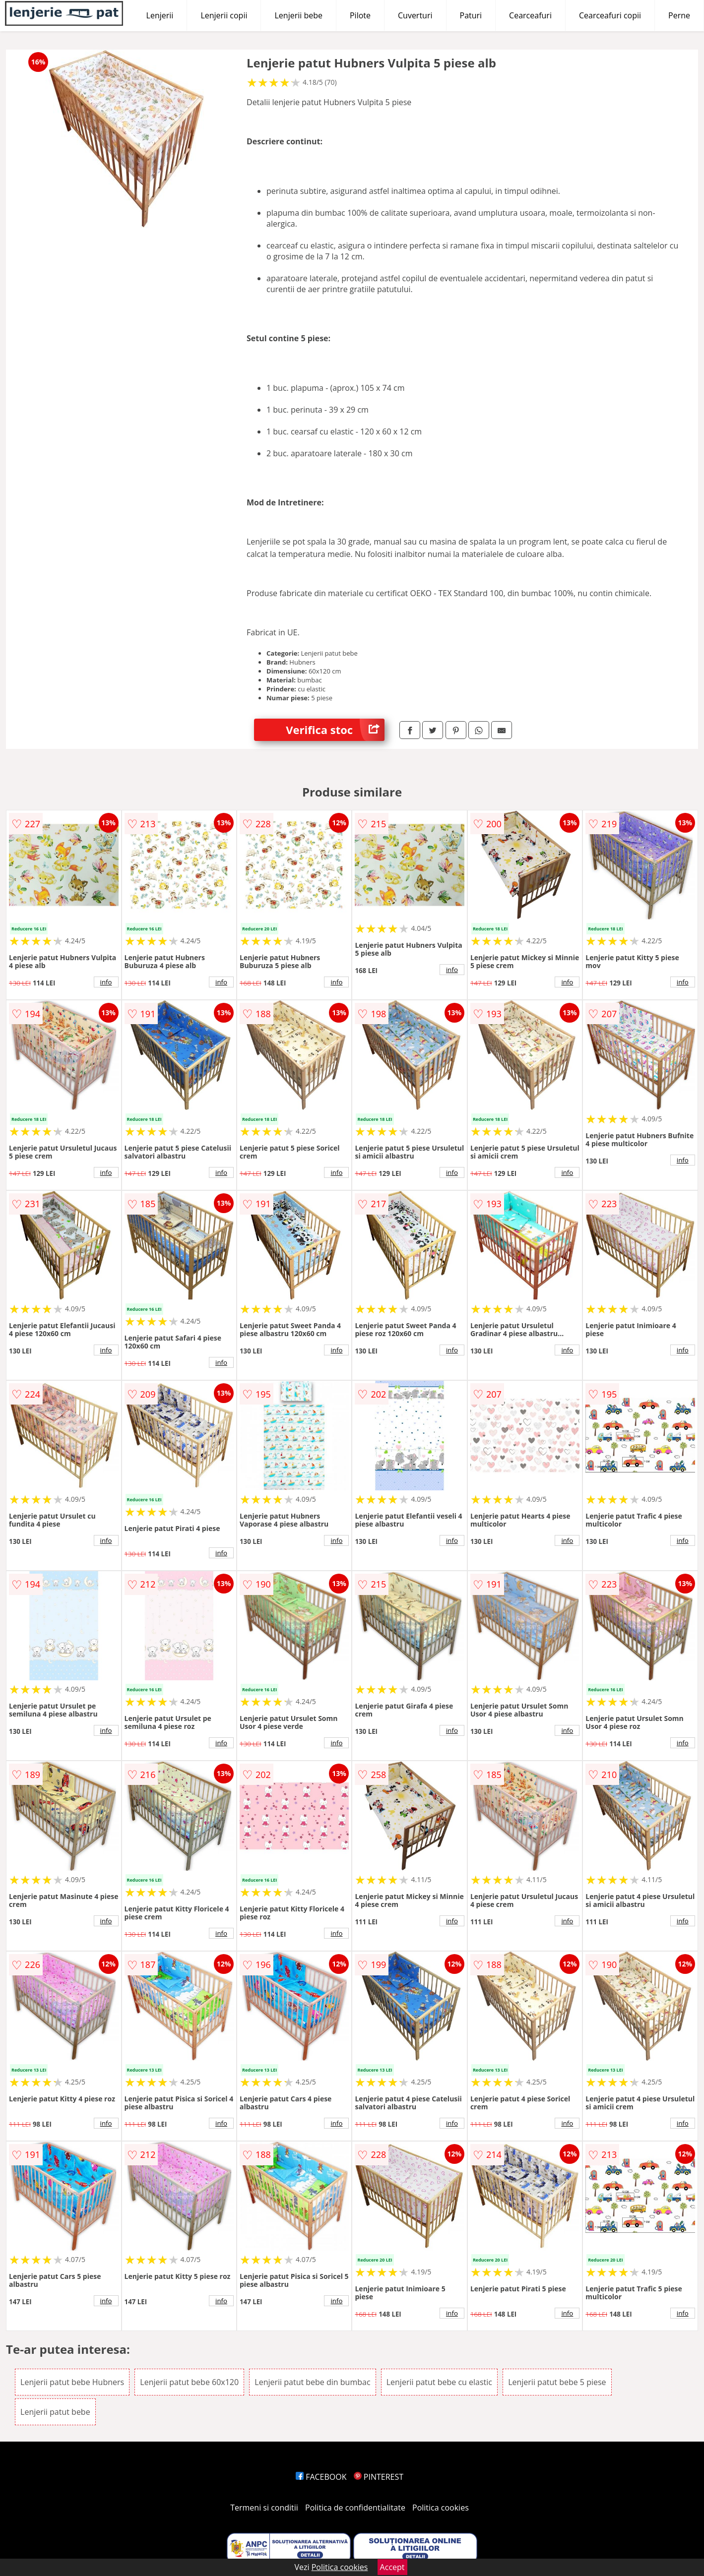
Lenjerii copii (223, 15)
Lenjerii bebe (298, 15)
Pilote (360, 15)
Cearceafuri (530, 15)
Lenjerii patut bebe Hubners (72, 2382)
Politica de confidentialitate (355, 2507)
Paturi (471, 15)
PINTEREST (378, 2476)
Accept (392, 2567)
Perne (679, 15)
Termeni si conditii (264, 2507)
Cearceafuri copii (610, 15)
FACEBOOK (321, 2476)
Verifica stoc (335, 730)
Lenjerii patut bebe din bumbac (312, 2382)
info (106, 982)
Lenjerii (160, 15)
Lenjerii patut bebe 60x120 (189, 2382)
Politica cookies (440, 2507)
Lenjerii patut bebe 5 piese (557, 2382)
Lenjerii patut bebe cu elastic (439, 2382)
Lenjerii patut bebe (55, 2411)
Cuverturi (415, 15)
